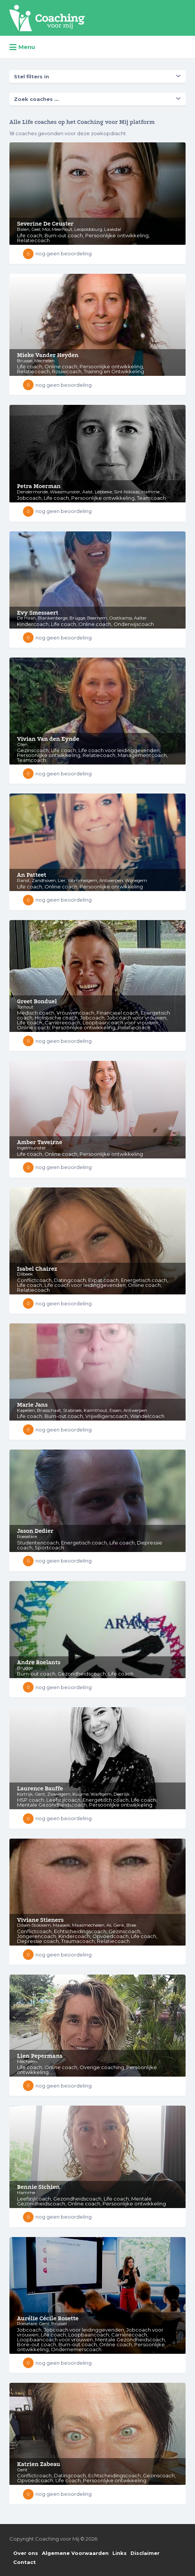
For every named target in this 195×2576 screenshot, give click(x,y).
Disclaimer (145, 2553)
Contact (24, 2562)
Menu (22, 47)
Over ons (25, 2553)
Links (119, 2553)
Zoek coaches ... (36, 99)
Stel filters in (31, 76)
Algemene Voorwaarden (75, 2553)
